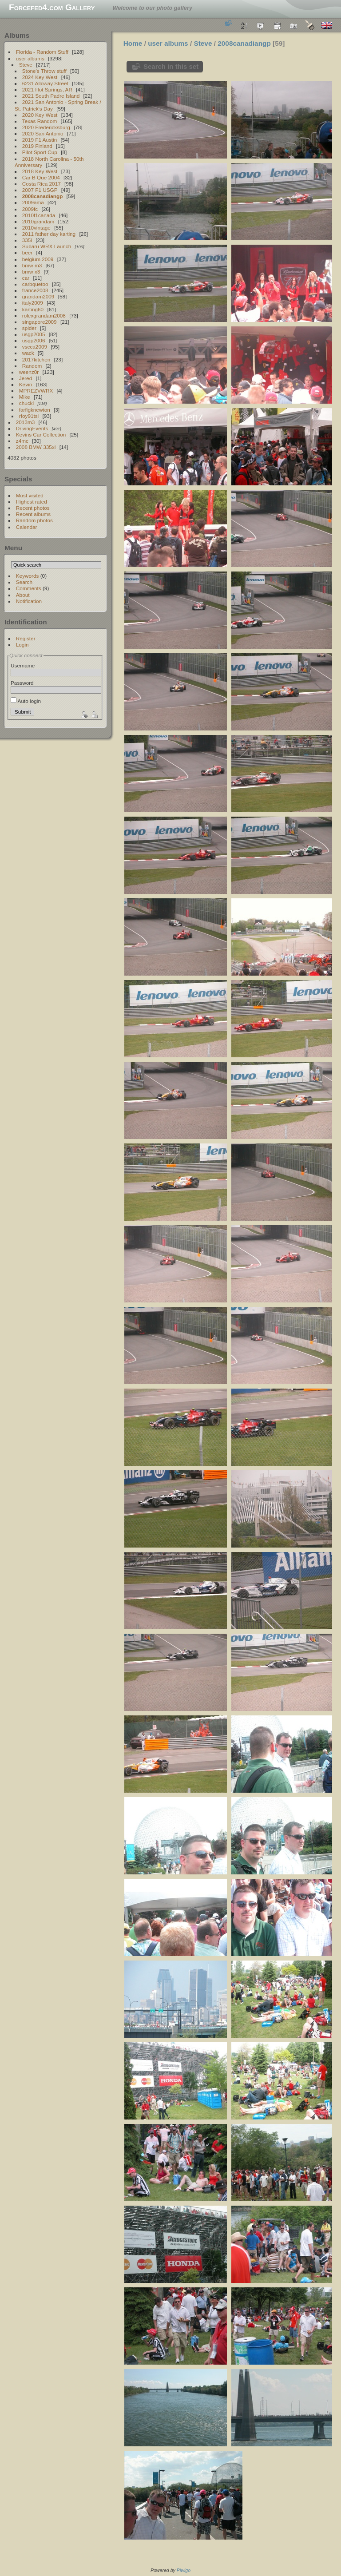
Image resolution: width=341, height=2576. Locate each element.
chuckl (26, 403)
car (25, 278)
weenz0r (29, 372)
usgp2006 (33, 340)
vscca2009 (34, 346)
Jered (25, 378)
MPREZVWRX (36, 390)
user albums (30, 58)
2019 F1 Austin (39, 140)
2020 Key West (40, 115)
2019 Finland (37, 146)
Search (24, 582)
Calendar (26, 527)
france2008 (35, 290)
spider (29, 328)
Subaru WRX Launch (46, 246)
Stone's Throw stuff (44, 71)
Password (22, 683)
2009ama (33, 202)
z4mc (22, 441)
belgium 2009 (38, 259)
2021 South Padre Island (51, 96)
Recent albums (33, 514)
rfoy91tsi (29, 416)
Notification (29, 601)
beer (27, 252)
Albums (16, 35)
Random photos (34, 520)
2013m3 (25, 422)
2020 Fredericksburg (46, 127)
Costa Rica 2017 (41, 184)
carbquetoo (35, 284)
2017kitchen (36, 359)
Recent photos (33, 508)
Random (32, 366)
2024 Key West (40, 77)
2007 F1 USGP (40, 190)
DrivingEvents (32, 428)
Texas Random (39, 121)
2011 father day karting (48, 234)
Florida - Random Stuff (42, 52)
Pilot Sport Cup (39, 152)
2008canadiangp (42, 196)
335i (27, 240)
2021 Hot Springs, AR (47, 89)
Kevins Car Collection (41, 434)
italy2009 (32, 303)
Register (26, 638)
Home (133, 43)
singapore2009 (39, 322)
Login (22, 644)
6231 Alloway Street (45, 83)
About (23, 595)
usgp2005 (33, 334)
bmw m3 (32, 265)
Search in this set (170, 66)
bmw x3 (31, 271)
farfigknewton (34, 410)
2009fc (30, 209)
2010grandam (38, 221)
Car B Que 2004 (41, 177)
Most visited (30, 495)
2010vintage (36, 227)
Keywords (27, 576)
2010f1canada (39, 215)
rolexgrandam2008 (44, 315)
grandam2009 (38, 296)
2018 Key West (40, 171)
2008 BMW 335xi (36, 447)
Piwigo (183, 2570)
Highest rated (31, 501)
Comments (28, 588)
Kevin (25, 384)
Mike (24, 397)
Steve (25, 64)
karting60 (33, 309)
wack (28, 353)
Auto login (26, 701)
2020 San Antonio (42, 133)
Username (23, 665)
